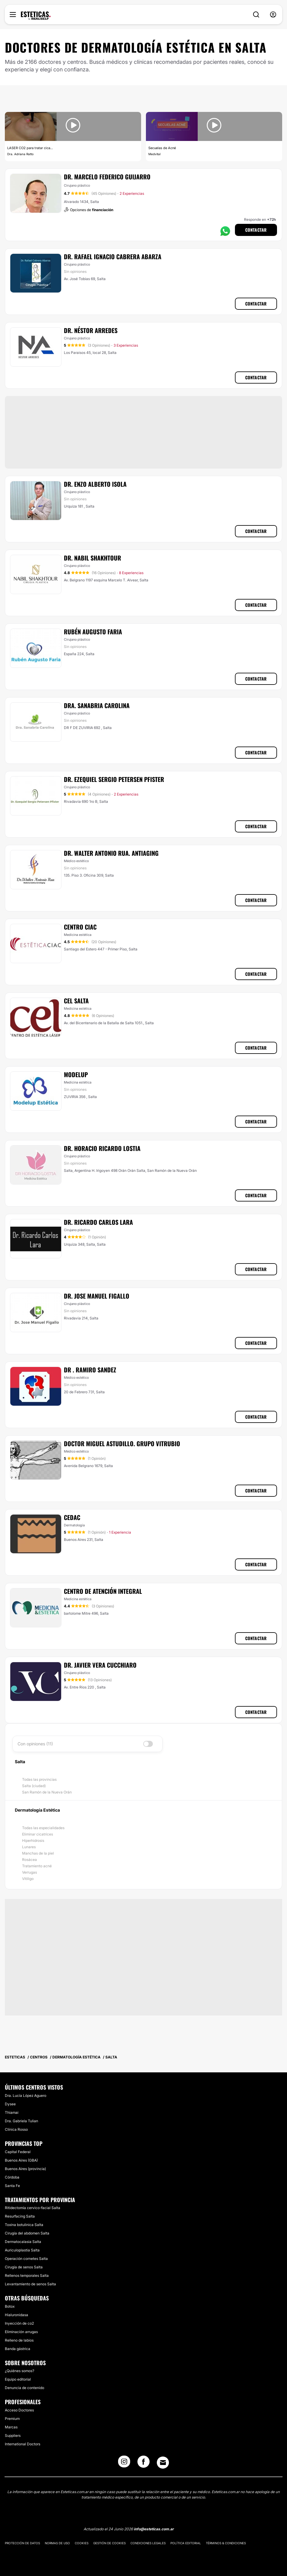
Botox (10, 2306)
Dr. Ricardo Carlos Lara (98, 1222)
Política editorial (185, 2543)
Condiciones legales (148, 2543)
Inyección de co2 (19, 2323)
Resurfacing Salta (20, 2216)
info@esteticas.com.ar (154, 2529)
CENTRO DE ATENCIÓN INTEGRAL (103, 1591)
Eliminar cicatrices (37, 1834)
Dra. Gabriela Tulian (21, 2121)
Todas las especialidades (43, 1828)
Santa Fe (12, 2185)
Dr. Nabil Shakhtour (92, 557)
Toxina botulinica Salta (24, 2224)
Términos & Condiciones (226, 2543)
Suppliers (13, 2435)
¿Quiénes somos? (19, 2370)
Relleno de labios (19, 2340)
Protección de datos (22, 2543)
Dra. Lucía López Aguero (25, 2095)
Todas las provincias (39, 1779)
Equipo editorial (18, 2379)
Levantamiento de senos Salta (30, 2284)
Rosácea (29, 1859)
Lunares (29, 1847)
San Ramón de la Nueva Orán (47, 1792)
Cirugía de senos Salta (24, 2267)
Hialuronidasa (16, 2315)
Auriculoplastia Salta (22, 2250)
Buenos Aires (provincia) (25, 2168)
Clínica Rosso (16, 2129)
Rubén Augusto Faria (93, 631)
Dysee (10, 2104)
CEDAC (72, 1517)
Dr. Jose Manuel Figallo (96, 1295)
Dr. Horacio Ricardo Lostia (102, 1148)
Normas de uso (57, 2543)
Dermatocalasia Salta (23, 2241)
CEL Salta (76, 1000)
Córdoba (12, 2177)
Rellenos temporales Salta (27, 2275)
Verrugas (29, 1872)
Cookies (81, 2543)
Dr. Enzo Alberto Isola (95, 484)
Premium (12, 2418)
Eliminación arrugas (21, 2331)
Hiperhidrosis (33, 1840)
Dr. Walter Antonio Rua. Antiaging (111, 853)
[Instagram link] (124, 2463)
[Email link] (163, 2463)
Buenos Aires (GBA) (21, 2160)
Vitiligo (28, 1878)
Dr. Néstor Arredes (90, 330)
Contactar (256, 230)
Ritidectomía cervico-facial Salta (32, 2207)
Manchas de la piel (38, 1853)
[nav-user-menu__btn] (273, 14)
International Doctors (22, 2444)
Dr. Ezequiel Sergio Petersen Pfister (114, 779)
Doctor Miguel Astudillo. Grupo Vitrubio (122, 1443)
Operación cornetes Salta (26, 2258)
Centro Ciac (80, 926)
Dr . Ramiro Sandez (90, 1369)
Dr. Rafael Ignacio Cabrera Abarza (112, 256)
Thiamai (11, 2112)
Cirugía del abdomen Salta (27, 2233)
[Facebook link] (143, 2463)
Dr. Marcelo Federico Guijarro (107, 176)
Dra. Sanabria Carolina (97, 705)
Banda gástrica (17, 2348)
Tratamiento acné (37, 1866)
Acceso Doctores (19, 2410)
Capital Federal (18, 2151)
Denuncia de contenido (24, 2387)
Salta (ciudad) (34, 1785)
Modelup (76, 1074)
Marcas (11, 2427)
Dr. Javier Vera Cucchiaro (100, 1664)
